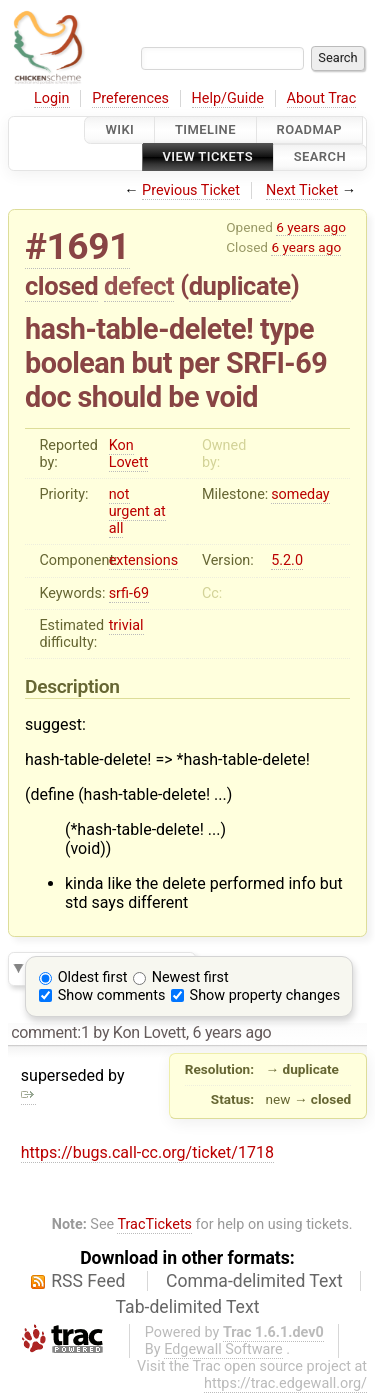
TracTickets (154, 1224)
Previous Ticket (191, 190)
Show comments (112, 995)
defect (139, 286)
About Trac (322, 98)
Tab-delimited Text (188, 1307)
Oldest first (93, 977)
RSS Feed (88, 1281)
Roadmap (310, 129)
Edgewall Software (223, 1349)
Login (52, 98)
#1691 (77, 246)
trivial (126, 625)
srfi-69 (129, 593)
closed (61, 286)
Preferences (130, 98)
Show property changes (265, 995)
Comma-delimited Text (254, 1281)
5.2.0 (287, 560)
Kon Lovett (129, 454)
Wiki (119, 129)
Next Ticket (302, 190)
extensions (144, 560)
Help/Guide (228, 98)
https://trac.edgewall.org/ (285, 1383)
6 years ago (311, 227)
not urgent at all (137, 511)
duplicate (240, 286)
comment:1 (50, 1032)
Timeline (205, 129)
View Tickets (208, 157)
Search (320, 157)
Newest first (190, 977)
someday (300, 494)
